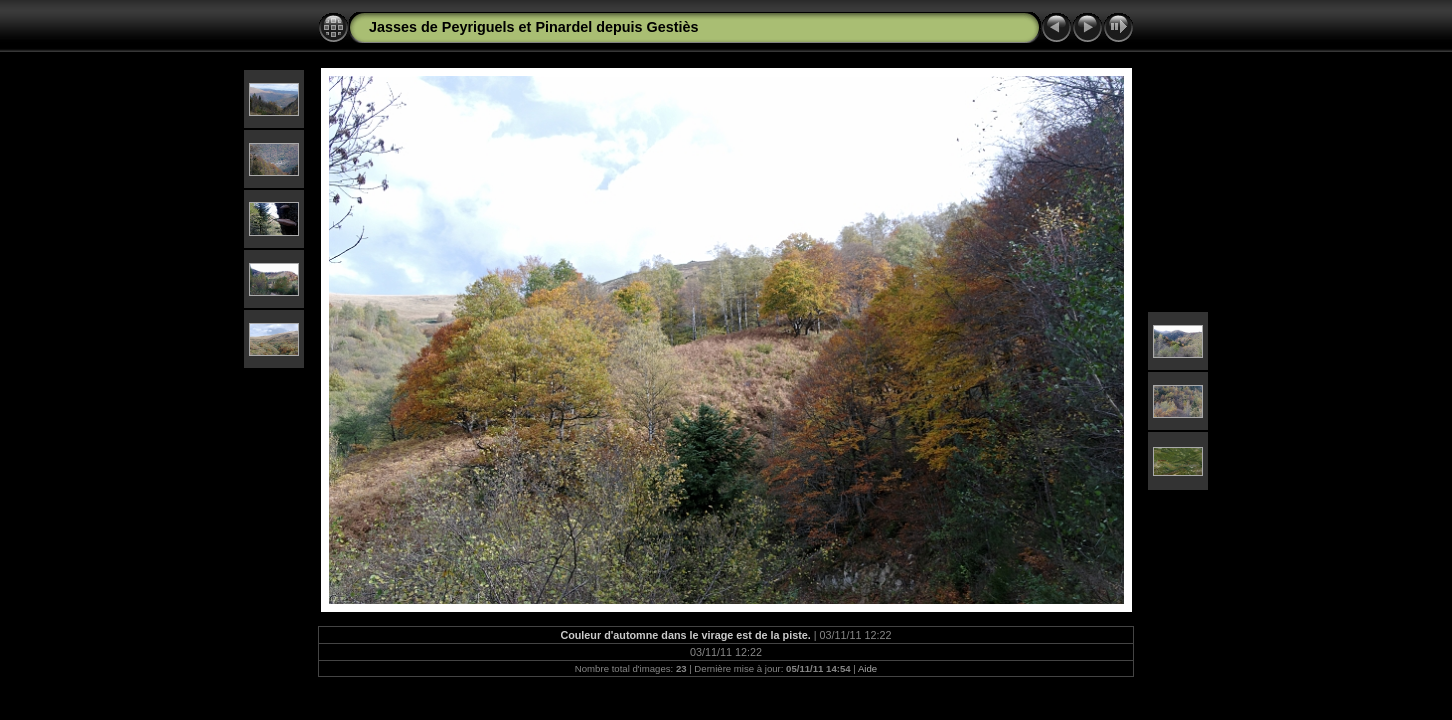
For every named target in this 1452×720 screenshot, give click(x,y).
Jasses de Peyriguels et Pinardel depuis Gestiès (534, 27)
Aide (867, 668)
